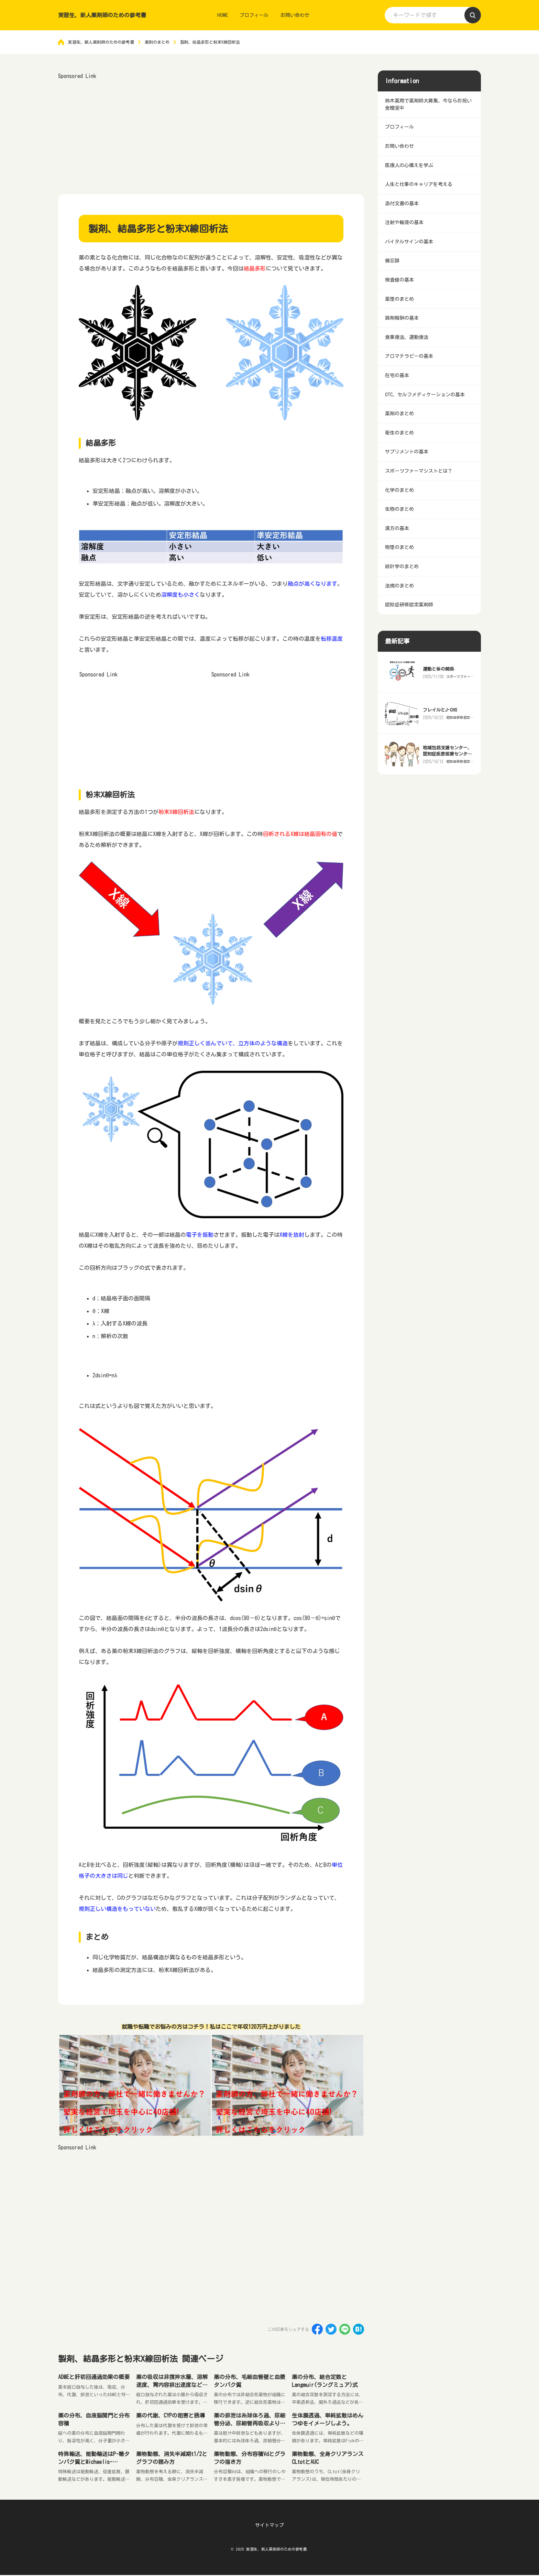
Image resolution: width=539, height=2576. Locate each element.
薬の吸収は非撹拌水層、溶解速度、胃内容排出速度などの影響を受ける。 (172, 2384)
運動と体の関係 (439, 706)
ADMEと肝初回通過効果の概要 (94, 2377)
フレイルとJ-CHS (441, 747)
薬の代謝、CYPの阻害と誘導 (170, 2416)
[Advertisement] (211, 129)
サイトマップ (269, 2526)
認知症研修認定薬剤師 (459, 754)
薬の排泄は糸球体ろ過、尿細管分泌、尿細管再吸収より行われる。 (249, 2423)
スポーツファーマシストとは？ (459, 713)
